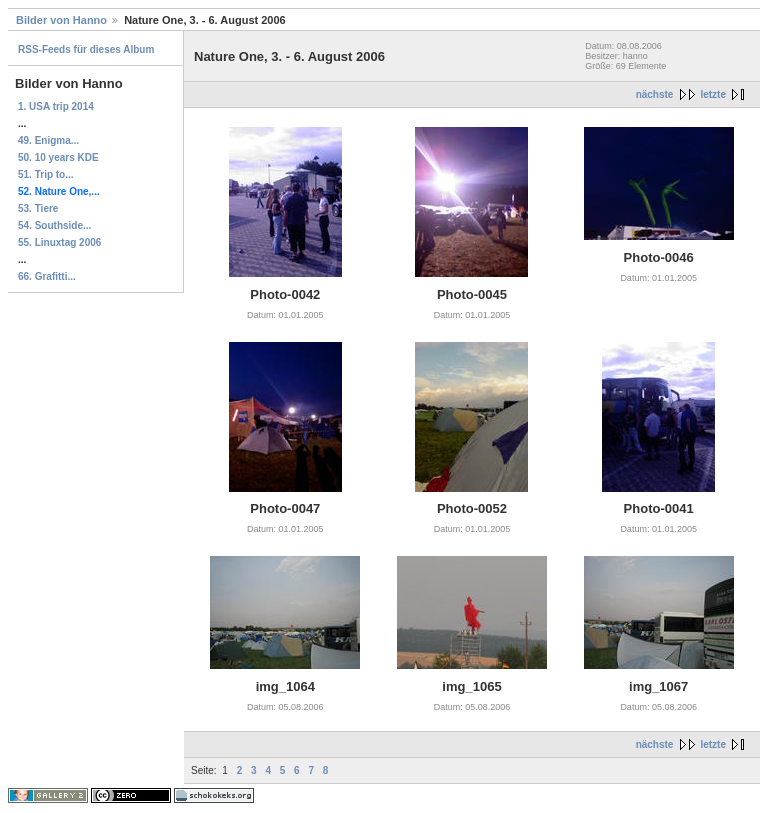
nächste (655, 94)
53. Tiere (38, 208)
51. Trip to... (46, 174)
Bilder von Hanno (61, 20)
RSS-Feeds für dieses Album (86, 49)
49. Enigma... (48, 140)
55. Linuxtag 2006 (59, 242)
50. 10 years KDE (58, 157)
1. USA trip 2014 (56, 106)
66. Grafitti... (47, 276)
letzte (713, 94)
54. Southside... (54, 225)
